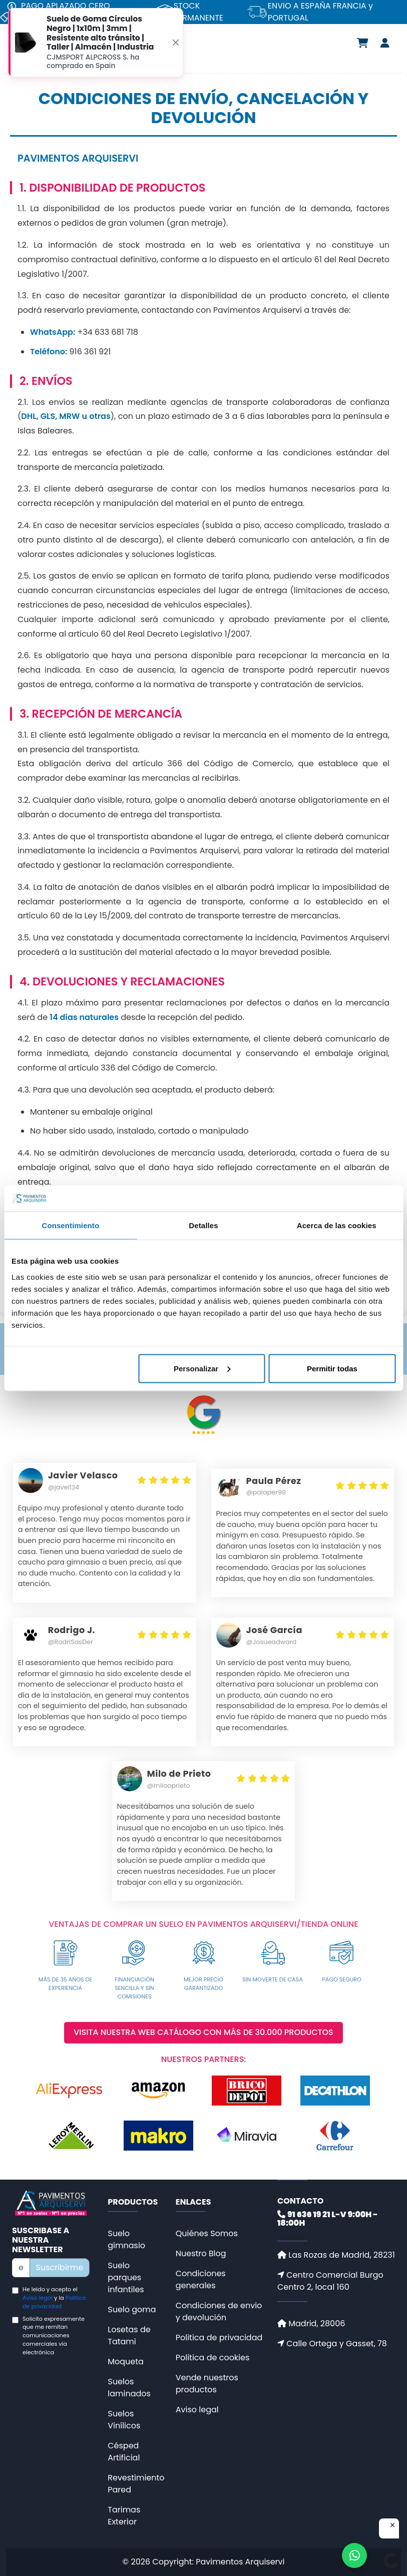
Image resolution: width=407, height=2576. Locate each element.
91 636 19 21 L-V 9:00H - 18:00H (327, 2219)
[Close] (176, 42)
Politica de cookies (213, 2357)
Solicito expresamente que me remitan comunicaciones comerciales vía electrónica (54, 2335)
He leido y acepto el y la (54, 2297)
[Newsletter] (21, 2267)
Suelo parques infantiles (126, 2277)
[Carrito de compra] (362, 43)
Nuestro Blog (201, 2253)
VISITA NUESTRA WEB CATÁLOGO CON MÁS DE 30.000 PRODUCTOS (204, 2032)
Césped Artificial (124, 2451)
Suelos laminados (129, 2387)
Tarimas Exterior (124, 2515)
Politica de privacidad (54, 2302)
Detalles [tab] (203, 1225)
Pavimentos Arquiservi (240, 2561)
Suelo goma (132, 2309)
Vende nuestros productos (207, 2383)
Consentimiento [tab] (70, 1225)
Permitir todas (332, 1368)
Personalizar (202, 1368)
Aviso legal (38, 2298)
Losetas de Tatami (129, 2335)
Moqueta (126, 2361)
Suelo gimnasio (126, 2239)
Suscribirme (60, 2267)
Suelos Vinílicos (124, 2419)
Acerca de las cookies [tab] (336, 1225)
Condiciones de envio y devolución (219, 2311)
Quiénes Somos (207, 2233)
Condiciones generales (201, 2279)
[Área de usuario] (384, 43)
